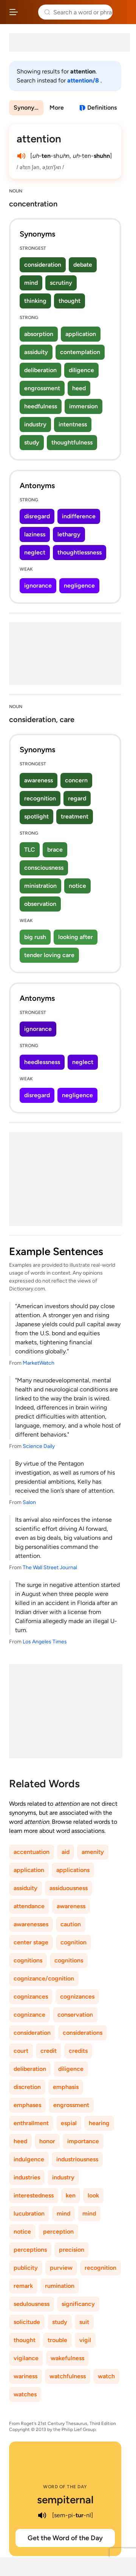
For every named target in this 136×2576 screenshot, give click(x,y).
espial (69, 2123)
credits (78, 2050)
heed (79, 388)
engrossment (42, 388)
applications (73, 1870)
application (80, 333)
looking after (75, 937)
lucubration (29, 2213)
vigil (85, 2340)
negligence (79, 585)
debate (82, 264)
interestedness (34, 2195)
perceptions (30, 2249)
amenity (93, 1851)
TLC (29, 849)
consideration (42, 264)
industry (35, 424)
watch (106, 2376)
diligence (81, 370)
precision (71, 2249)
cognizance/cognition (44, 1978)
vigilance (26, 2358)
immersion (83, 406)
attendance (29, 1906)
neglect (34, 552)
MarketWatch (38, 1363)
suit (84, 2322)
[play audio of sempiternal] (42, 2515)
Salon (29, 1502)
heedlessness (42, 1062)
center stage (31, 1942)
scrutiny (61, 282)
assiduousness (68, 1888)
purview (61, 2267)
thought (69, 300)
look (93, 2195)
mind (31, 282)
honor (47, 2141)
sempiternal (65, 2499)
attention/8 (83, 80)
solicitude (27, 2322)
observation (40, 903)
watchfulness (67, 2376)
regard (77, 798)
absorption (38, 333)
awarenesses (31, 1924)
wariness (25, 2376)
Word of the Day (65, 2486)
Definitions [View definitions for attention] (102, 107)
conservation (75, 2014)
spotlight (36, 816)
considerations (82, 2032)
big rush (35, 937)
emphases (27, 2105)
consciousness (43, 867)
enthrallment (31, 2123)
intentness (73, 424)
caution (70, 1924)
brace (55, 849)
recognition (40, 798)
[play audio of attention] (21, 155)
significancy (78, 2303)
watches (25, 2394)
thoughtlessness (79, 552)
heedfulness (40, 406)
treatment (74, 816)
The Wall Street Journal (50, 1567)
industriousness (77, 2159)
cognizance (29, 2014)
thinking (35, 300)
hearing (99, 2123)
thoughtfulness (72, 442)
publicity (26, 2267)
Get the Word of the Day (65, 2538)
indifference (79, 516)
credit (48, 2050)
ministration (40, 885)
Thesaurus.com (28, 12)
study (31, 442)
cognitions (28, 1960)
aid (66, 1851)
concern (76, 780)
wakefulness (67, 2358)
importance (83, 2141)
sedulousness (31, 2303)
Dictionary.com (123, 12)
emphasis (66, 2086)
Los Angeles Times (45, 1641)
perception (58, 2231)
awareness (38, 780)
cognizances (31, 1996)
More (56, 107)
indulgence (29, 2159)
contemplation (80, 352)
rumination (59, 2285)
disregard (37, 516)
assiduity (36, 352)
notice (77, 885)
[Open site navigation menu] (13, 12)
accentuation (31, 1851)
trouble (57, 2340)
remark (23, 2285)
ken (71, 2195)
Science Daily (39, 1446)
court (21, 2050)
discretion (27, 2086)
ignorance (38, 585)
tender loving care (49, 955)
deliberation (40, 370)
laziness (34, 534)
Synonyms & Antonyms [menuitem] (28, 107)
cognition (73, 1942)
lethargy (68, 534)
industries (27, 2177)
